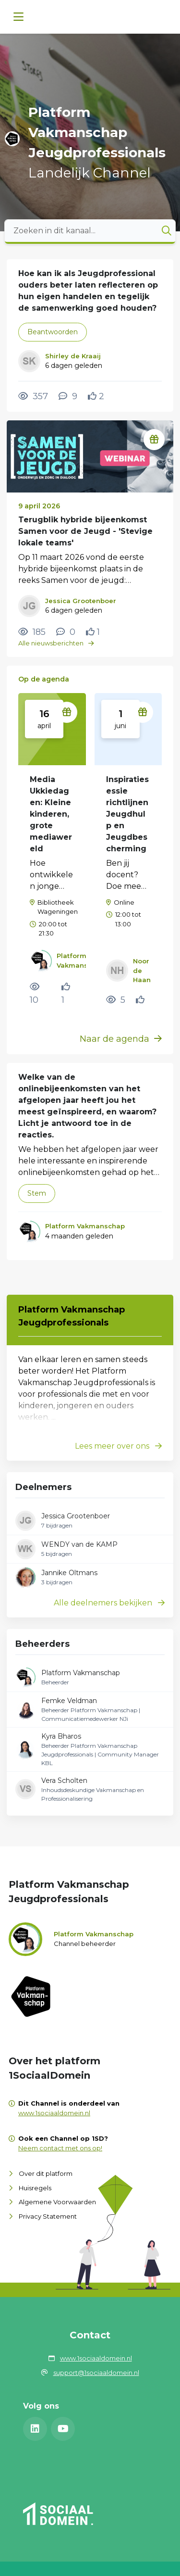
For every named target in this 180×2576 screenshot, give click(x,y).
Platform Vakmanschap (80, 1672)
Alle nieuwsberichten (56, 643)
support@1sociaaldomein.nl (96, 2372)
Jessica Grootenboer (75, 1516)
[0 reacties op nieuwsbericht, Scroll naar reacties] (65, 632)
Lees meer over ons (118, 1446)
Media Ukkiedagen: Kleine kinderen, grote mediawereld (51, 814)
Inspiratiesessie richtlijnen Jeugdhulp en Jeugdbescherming (127, 814)
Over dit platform (45, 2173)
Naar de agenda (121, 1039)
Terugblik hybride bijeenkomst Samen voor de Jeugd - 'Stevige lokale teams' (85, 531)
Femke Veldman (69, 1700)
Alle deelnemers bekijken (109, 1602)
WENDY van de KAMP (79, 1544)
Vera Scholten (64, 1780)
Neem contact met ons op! (60, 2148)
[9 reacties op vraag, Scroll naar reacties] (68, 396)
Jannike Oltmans (69, 1572)
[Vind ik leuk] (96, 396)
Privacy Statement (48, 2216)
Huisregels (35, 2188)
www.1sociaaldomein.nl (54, 2113)
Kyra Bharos (61, 1736)
